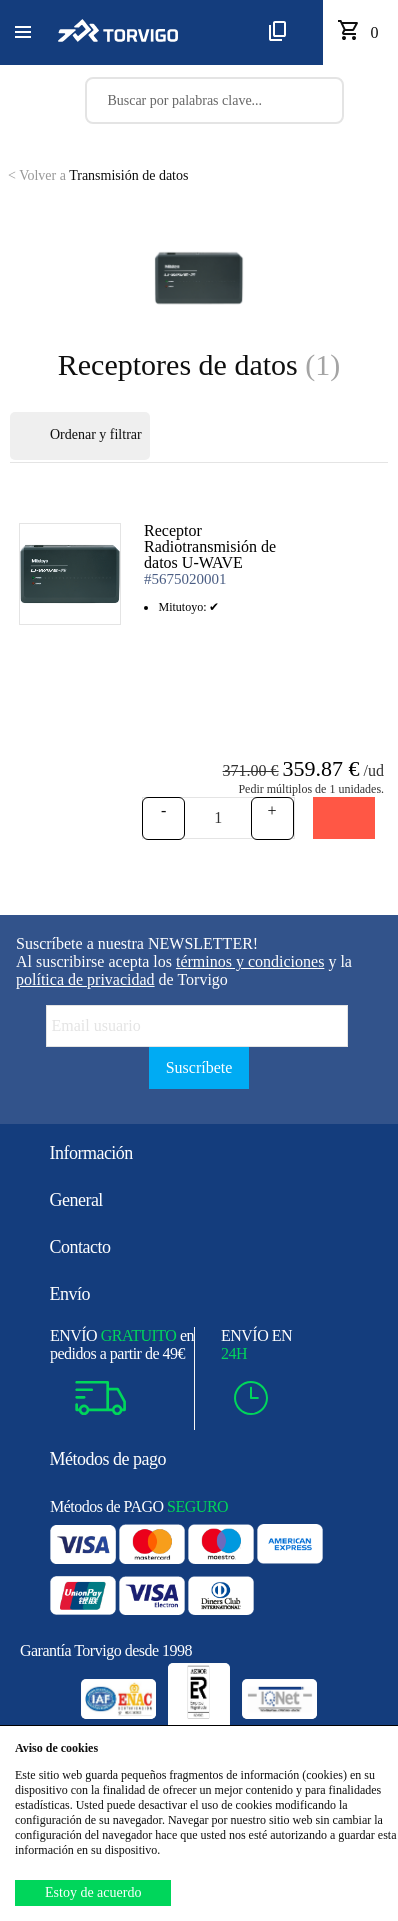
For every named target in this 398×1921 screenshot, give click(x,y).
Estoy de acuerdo (93, 1892)
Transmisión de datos (98, 175)
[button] (23, 33)
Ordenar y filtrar (80, 436)
